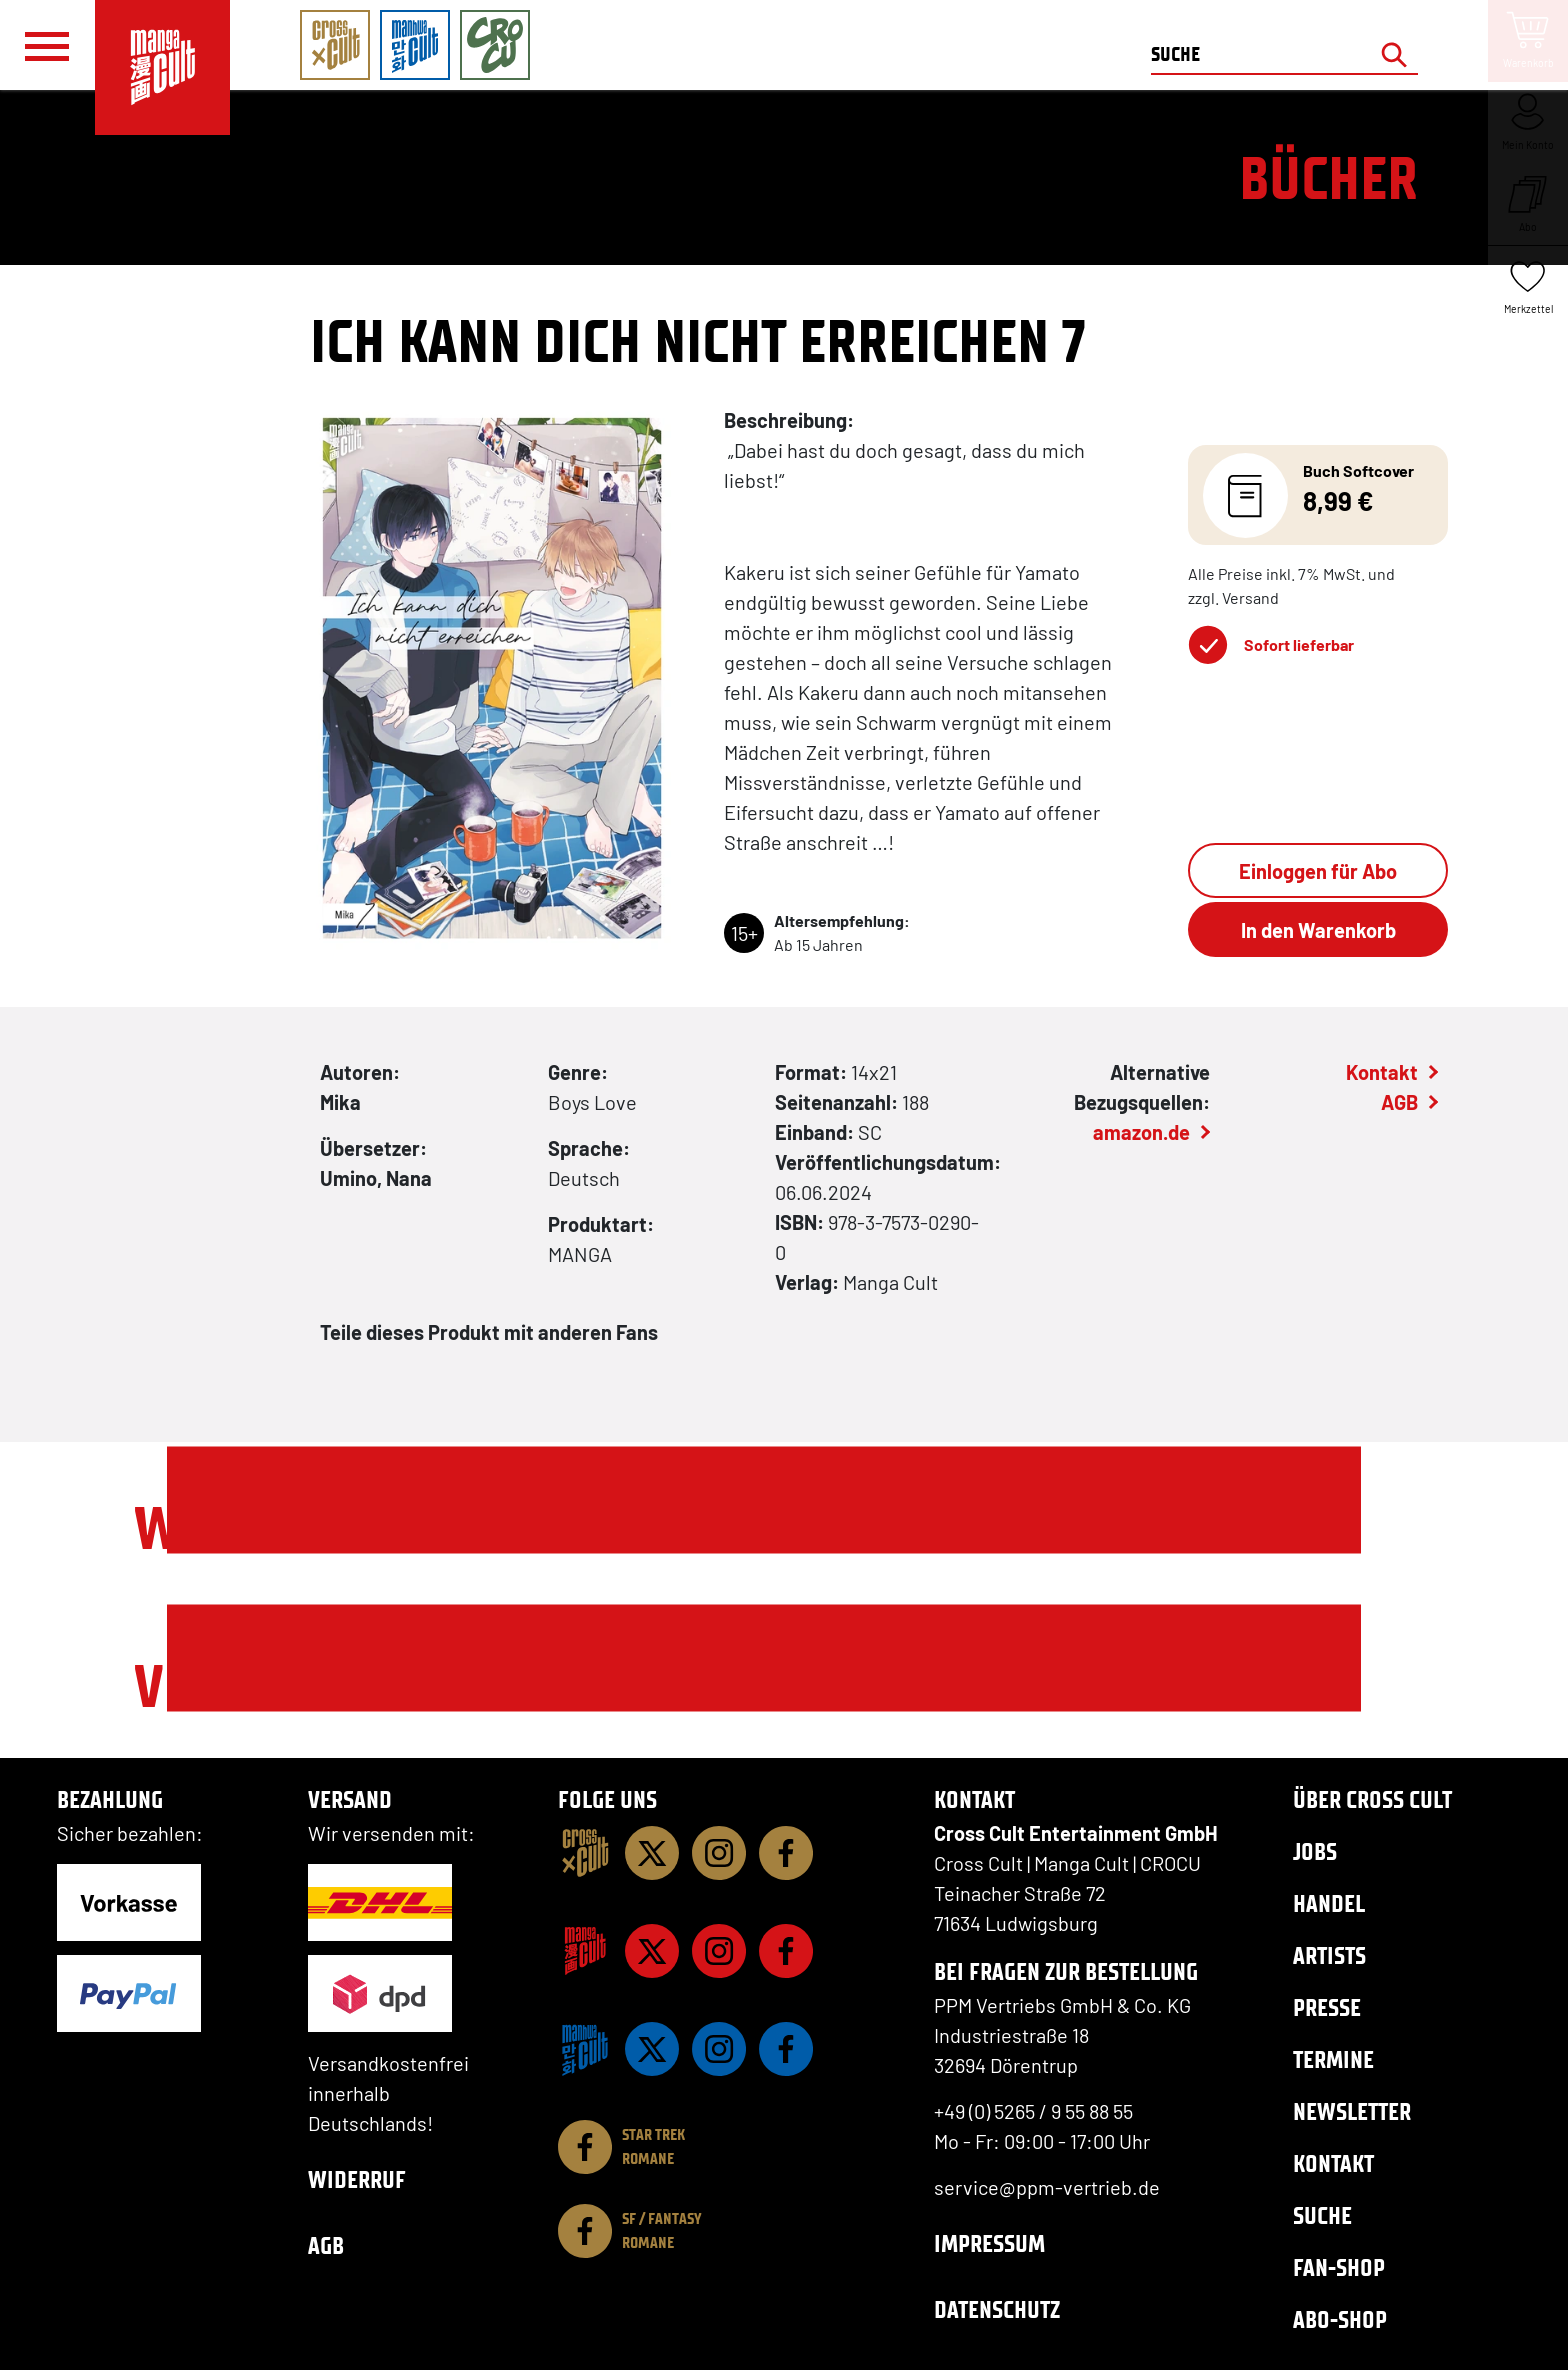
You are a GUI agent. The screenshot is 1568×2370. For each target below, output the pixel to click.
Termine (1333, 2059)
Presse (1327, 2007)
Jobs (1315, 1851)
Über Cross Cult (1372, 1799)
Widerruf (357, 2179)
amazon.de (1141, 1132)
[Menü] (47, 46)
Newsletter (1352, 2111)
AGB (1399, 1102)
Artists (1329, 1955)
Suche (1322, 2215)
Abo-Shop (1340, 2319)
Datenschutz (997, 2309)
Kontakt (1382, 1072)
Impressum (989, 2243)
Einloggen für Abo (1318, 871)
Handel (1329, 1903)
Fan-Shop (1339, 2267)
